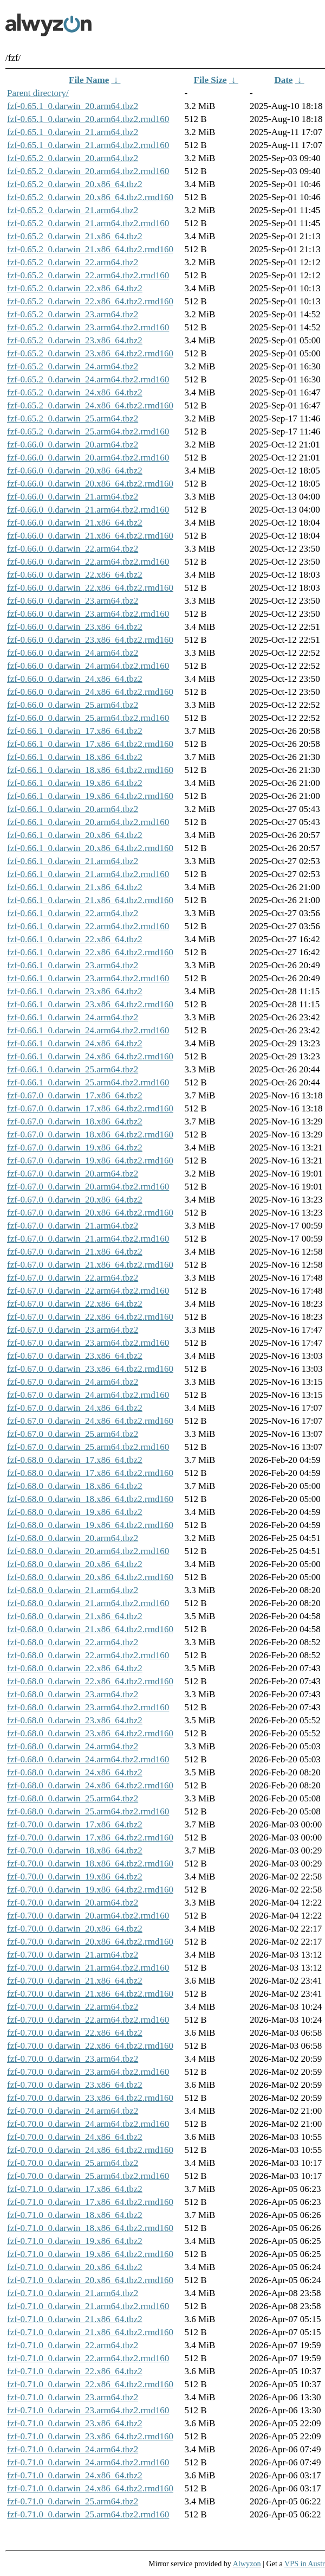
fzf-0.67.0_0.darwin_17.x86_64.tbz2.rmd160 (90, 1108)
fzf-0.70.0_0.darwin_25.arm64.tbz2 (72, 2163)
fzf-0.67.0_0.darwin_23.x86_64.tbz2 (74, 1356)
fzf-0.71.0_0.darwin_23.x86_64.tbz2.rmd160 (90, 2436)
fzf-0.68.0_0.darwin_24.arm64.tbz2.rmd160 (88, 1759)
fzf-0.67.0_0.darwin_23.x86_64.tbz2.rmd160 (90, 1369)
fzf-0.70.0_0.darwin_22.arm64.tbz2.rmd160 (88, 2020)
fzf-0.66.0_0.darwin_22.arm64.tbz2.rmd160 (88, 562)
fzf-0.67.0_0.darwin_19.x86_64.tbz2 (74, 1147)
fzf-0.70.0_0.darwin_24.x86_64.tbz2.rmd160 (90, 2150)
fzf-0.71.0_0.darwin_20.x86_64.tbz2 (74, 2267)
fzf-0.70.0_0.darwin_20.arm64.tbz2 (72, 1902)
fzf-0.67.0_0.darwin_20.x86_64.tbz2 (74, 1199)
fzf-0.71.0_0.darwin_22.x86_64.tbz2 (74, 2371)
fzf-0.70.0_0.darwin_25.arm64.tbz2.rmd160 (88, 2176)
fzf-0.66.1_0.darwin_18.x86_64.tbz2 (74, 757)
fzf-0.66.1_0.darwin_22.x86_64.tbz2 (74, 939)
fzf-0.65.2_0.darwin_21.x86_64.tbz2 (74, 236)
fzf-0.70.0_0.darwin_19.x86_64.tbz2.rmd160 (90, 1889)
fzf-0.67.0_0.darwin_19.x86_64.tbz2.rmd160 (90, 1160)
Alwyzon (247, 2563)
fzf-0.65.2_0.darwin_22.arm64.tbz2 (72, 262)
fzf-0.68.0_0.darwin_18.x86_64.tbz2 (74, 1486)
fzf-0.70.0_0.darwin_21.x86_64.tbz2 (74, 1981)
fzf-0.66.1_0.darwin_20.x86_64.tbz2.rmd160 (90, 848)
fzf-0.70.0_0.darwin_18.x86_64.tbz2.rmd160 (90, 1863)
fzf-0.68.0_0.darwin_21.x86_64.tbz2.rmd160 (90, 1629)
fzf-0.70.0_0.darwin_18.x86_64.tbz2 (74, 1850)
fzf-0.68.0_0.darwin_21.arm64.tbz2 (72, 1590)
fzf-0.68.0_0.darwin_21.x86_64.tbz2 (74, 1616)
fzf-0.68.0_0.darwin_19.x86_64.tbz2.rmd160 (90, 1525)
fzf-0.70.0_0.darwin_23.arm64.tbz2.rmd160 (88, 2072)
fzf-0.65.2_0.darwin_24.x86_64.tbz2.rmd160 (90, 405)
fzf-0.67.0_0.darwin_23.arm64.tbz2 (72, 1330)
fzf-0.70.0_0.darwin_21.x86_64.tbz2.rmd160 (90, 1994)
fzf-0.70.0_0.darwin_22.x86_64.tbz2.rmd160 (90, 2046)
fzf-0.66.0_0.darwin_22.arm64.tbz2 (72, 549)
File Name (89, 80)
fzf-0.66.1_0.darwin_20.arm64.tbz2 (72, 809)
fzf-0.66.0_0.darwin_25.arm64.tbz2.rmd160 (88, 718)
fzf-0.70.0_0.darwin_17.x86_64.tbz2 (74, 1824)
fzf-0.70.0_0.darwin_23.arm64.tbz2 (72, 2059)
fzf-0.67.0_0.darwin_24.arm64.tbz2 (72, 1382)
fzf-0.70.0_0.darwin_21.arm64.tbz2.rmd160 (88, 1968)
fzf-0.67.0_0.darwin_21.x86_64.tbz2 (74, 1252)
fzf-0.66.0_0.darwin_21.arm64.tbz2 (72, 496)
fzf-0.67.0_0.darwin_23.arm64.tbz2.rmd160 (88, 1343)
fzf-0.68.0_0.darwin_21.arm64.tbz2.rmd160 (88, 1603)
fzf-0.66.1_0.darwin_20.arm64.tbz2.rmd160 (88, 822)
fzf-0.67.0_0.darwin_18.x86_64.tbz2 (74, 1121)
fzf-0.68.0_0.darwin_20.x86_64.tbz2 (74, 1564)
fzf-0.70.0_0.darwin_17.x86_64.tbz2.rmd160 (90, 1837)
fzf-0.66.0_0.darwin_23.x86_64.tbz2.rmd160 (90, 640)
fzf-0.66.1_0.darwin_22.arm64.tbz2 (72, 913)
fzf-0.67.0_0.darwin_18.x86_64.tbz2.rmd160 (90, 1134)
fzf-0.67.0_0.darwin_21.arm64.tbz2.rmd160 (88, 1238)
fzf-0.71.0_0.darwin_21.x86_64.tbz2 (74, 2319)
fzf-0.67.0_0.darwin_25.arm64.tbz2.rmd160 (88, 1447)
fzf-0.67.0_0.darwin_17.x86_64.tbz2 (74, 1095)
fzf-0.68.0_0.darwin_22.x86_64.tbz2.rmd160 (90, 1681)
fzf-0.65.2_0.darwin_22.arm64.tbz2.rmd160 (88, 275)
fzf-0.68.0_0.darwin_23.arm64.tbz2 (72, 1694)
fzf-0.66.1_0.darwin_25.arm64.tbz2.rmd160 (88, 1082)
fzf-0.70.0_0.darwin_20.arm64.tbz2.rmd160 (88, 1915)
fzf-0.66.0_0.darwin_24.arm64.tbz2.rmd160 (88, 666)
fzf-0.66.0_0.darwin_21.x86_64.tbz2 (74, 522)
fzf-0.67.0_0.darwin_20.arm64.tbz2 (72, 1173)
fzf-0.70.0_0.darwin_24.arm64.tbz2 (72, 2111)
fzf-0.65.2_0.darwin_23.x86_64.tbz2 (74, 340)
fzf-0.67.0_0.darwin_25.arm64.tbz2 (72, 1434)
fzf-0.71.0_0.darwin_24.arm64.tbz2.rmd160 (88, 2462)
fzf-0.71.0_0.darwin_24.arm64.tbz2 (72, 2449)
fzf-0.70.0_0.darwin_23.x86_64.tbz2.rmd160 (90, 2098)
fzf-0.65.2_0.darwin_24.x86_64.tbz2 (74, 392)
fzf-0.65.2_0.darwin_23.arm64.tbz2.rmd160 (88, 327)
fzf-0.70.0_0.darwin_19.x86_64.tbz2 (74, 1876)
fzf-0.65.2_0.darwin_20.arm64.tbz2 (72, 158)
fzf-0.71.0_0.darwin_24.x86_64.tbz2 (74, 2475)
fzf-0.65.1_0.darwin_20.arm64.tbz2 (72, 106)
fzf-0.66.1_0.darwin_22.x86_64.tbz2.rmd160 (90, 952)
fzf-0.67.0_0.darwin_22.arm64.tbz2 (72, 1278)
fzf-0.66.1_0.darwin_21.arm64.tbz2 (72, 861)
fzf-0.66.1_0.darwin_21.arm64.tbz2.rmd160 (88, 874)
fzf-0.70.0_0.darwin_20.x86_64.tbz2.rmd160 (90, 1941)
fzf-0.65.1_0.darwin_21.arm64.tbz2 (72, 132)
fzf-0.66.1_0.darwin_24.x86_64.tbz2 (74, 1043)
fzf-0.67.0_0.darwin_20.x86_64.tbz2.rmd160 (90, 1212)
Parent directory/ (38, 93)
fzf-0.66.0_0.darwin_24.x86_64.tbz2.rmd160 (90, 692)
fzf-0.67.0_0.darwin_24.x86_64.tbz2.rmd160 (90, 1421)
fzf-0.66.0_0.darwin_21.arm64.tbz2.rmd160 (88, 509)
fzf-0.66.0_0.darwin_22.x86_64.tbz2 (74, 575)
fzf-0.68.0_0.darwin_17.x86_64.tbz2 (74, 1460)
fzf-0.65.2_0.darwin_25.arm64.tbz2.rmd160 (88, 431)
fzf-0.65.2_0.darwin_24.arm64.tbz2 (72, 366)
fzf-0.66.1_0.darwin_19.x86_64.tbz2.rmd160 (90, 796)
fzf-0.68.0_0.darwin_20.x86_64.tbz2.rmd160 (90, 1577)
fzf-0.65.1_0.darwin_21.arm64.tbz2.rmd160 (88, 145)
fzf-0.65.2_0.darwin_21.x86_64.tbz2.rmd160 (90, 249)
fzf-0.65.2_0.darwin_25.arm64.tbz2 (72, 418)
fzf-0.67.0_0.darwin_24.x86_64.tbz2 (74, 1408)
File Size (210, 80)
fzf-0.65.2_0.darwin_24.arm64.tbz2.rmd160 (88, 379)
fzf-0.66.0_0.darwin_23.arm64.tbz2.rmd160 (88, 614)
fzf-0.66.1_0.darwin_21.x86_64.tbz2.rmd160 (90, 900)
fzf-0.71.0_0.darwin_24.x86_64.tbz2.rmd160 (90, 2488)
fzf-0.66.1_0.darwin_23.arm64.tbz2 (72, 965)
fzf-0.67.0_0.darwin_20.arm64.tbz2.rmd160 (88, 1186)
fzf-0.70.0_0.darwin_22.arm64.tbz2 (72, 2007)
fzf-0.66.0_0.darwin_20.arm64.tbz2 (72, 444)
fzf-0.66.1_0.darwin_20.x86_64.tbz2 (74, 835)
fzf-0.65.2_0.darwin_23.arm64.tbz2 (72, 314)
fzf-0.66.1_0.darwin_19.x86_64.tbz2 (74, 783)
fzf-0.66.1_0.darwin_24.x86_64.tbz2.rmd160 (90, 1056)
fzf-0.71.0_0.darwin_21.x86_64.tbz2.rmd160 (90, 2332)
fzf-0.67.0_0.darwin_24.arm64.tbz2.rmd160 (88, 1395)
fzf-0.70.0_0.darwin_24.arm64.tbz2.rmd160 (88, 2124)
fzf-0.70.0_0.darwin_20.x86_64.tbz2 (74, 1928)
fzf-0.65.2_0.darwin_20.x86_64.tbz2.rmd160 (90, 197)
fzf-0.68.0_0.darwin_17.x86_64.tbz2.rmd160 (90, 1473)
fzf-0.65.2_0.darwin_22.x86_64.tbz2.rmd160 (90, 301)
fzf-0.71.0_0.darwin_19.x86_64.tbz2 (74, 2241)
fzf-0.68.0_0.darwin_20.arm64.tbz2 (72, 1538)
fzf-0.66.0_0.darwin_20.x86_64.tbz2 (74, 470)
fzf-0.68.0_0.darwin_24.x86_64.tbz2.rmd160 (90, 1785)
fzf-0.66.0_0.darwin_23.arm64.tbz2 (72, 601)
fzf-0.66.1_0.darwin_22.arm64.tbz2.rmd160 (88, 926)
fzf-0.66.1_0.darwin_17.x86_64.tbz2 (74, 731)
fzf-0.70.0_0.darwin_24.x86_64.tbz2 (74, 2137)
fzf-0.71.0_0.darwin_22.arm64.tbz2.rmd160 (88, 2358)
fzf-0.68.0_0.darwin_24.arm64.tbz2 (72, 1746)
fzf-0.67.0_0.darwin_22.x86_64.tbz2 (74, 1304)
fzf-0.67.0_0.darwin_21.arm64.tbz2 (72, 1225)
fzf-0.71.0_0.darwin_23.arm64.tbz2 (72, 2397)
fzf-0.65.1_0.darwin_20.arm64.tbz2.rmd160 (88, 119)
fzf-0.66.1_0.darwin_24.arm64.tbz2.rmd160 (88, 1030)
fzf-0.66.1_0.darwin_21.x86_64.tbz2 (74, 887)
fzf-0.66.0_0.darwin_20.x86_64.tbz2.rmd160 (90, 483)
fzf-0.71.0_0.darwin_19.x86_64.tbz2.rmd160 (90, 2254)
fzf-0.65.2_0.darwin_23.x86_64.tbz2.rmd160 (90, 353)
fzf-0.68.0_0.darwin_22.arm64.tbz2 (72, 1642)
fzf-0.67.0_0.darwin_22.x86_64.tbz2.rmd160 (90, 1317)
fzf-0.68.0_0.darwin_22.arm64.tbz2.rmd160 (88, 1655)
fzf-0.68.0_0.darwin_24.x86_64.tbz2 (74, 1772)
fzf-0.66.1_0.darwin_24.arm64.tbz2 (72, 1017)
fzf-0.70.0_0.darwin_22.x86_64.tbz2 (74, 2033)
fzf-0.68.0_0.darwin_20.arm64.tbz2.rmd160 (88, 1551)
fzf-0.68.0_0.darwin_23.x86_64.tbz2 (74, 1720)
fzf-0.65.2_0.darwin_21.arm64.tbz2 (72, 210)
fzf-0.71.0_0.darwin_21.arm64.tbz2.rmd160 (88, 2306)
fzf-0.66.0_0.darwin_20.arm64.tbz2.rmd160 (88, 457)
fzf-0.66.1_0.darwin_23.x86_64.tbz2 (74, 991)
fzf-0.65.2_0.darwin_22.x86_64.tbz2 (74, 288)
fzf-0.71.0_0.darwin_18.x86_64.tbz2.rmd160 (90, 2228)
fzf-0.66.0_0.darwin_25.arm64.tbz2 (72, 705)
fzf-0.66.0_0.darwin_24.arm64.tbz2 (72, 653)
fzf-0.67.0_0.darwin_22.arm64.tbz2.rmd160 (88, 1291)
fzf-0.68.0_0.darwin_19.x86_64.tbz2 (74, 1512)
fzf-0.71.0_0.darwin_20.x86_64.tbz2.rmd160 (90, 2280)
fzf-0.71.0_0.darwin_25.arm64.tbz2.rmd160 (88, 2514)
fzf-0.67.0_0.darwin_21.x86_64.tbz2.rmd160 (90, 1265)
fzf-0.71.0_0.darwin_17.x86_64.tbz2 (74, 2189)
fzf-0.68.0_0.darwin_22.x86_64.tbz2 (74, 1668)
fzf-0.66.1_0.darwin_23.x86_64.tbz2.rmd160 (90, 1004)
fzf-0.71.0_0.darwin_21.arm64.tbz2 (72, 2293)
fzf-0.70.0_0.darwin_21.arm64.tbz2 (72, 1954)
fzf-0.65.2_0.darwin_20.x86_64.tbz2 (74, 184)
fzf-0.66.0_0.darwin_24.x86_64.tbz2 (74, 679)
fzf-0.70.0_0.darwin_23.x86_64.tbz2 (74, 2085)
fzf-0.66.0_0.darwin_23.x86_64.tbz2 (74, 627)
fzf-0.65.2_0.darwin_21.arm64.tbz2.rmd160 (88, 223)
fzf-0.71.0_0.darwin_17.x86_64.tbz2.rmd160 (90, 2202)
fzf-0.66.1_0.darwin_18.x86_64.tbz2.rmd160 (90, 770)
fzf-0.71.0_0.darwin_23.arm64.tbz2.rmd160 (88, 2410)
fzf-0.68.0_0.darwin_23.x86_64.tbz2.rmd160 (90, 1733)
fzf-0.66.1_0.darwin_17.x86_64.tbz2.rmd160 (90, 744)
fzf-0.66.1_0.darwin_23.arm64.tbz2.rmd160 (88, 978)
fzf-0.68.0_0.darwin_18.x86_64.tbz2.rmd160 (90, 1499)
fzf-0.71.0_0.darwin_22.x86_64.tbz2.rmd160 (90, 2384)
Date (283, 80)
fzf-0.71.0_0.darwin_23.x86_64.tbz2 (74, 2423)
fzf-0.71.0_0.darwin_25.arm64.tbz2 (72, 2501)
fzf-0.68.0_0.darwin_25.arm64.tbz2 (72, 1798)
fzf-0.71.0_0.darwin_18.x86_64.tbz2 (74, 2215)
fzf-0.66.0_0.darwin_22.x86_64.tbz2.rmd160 (90, 588)
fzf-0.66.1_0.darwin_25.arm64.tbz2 (72, 1069)
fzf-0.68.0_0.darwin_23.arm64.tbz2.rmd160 (88, 1707)
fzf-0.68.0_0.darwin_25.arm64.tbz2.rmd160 (88, 1811)
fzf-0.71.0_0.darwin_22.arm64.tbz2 (72, 2345)
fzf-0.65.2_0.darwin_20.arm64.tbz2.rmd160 (88, 171)
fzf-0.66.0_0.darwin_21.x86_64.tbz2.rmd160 (90, 535)
